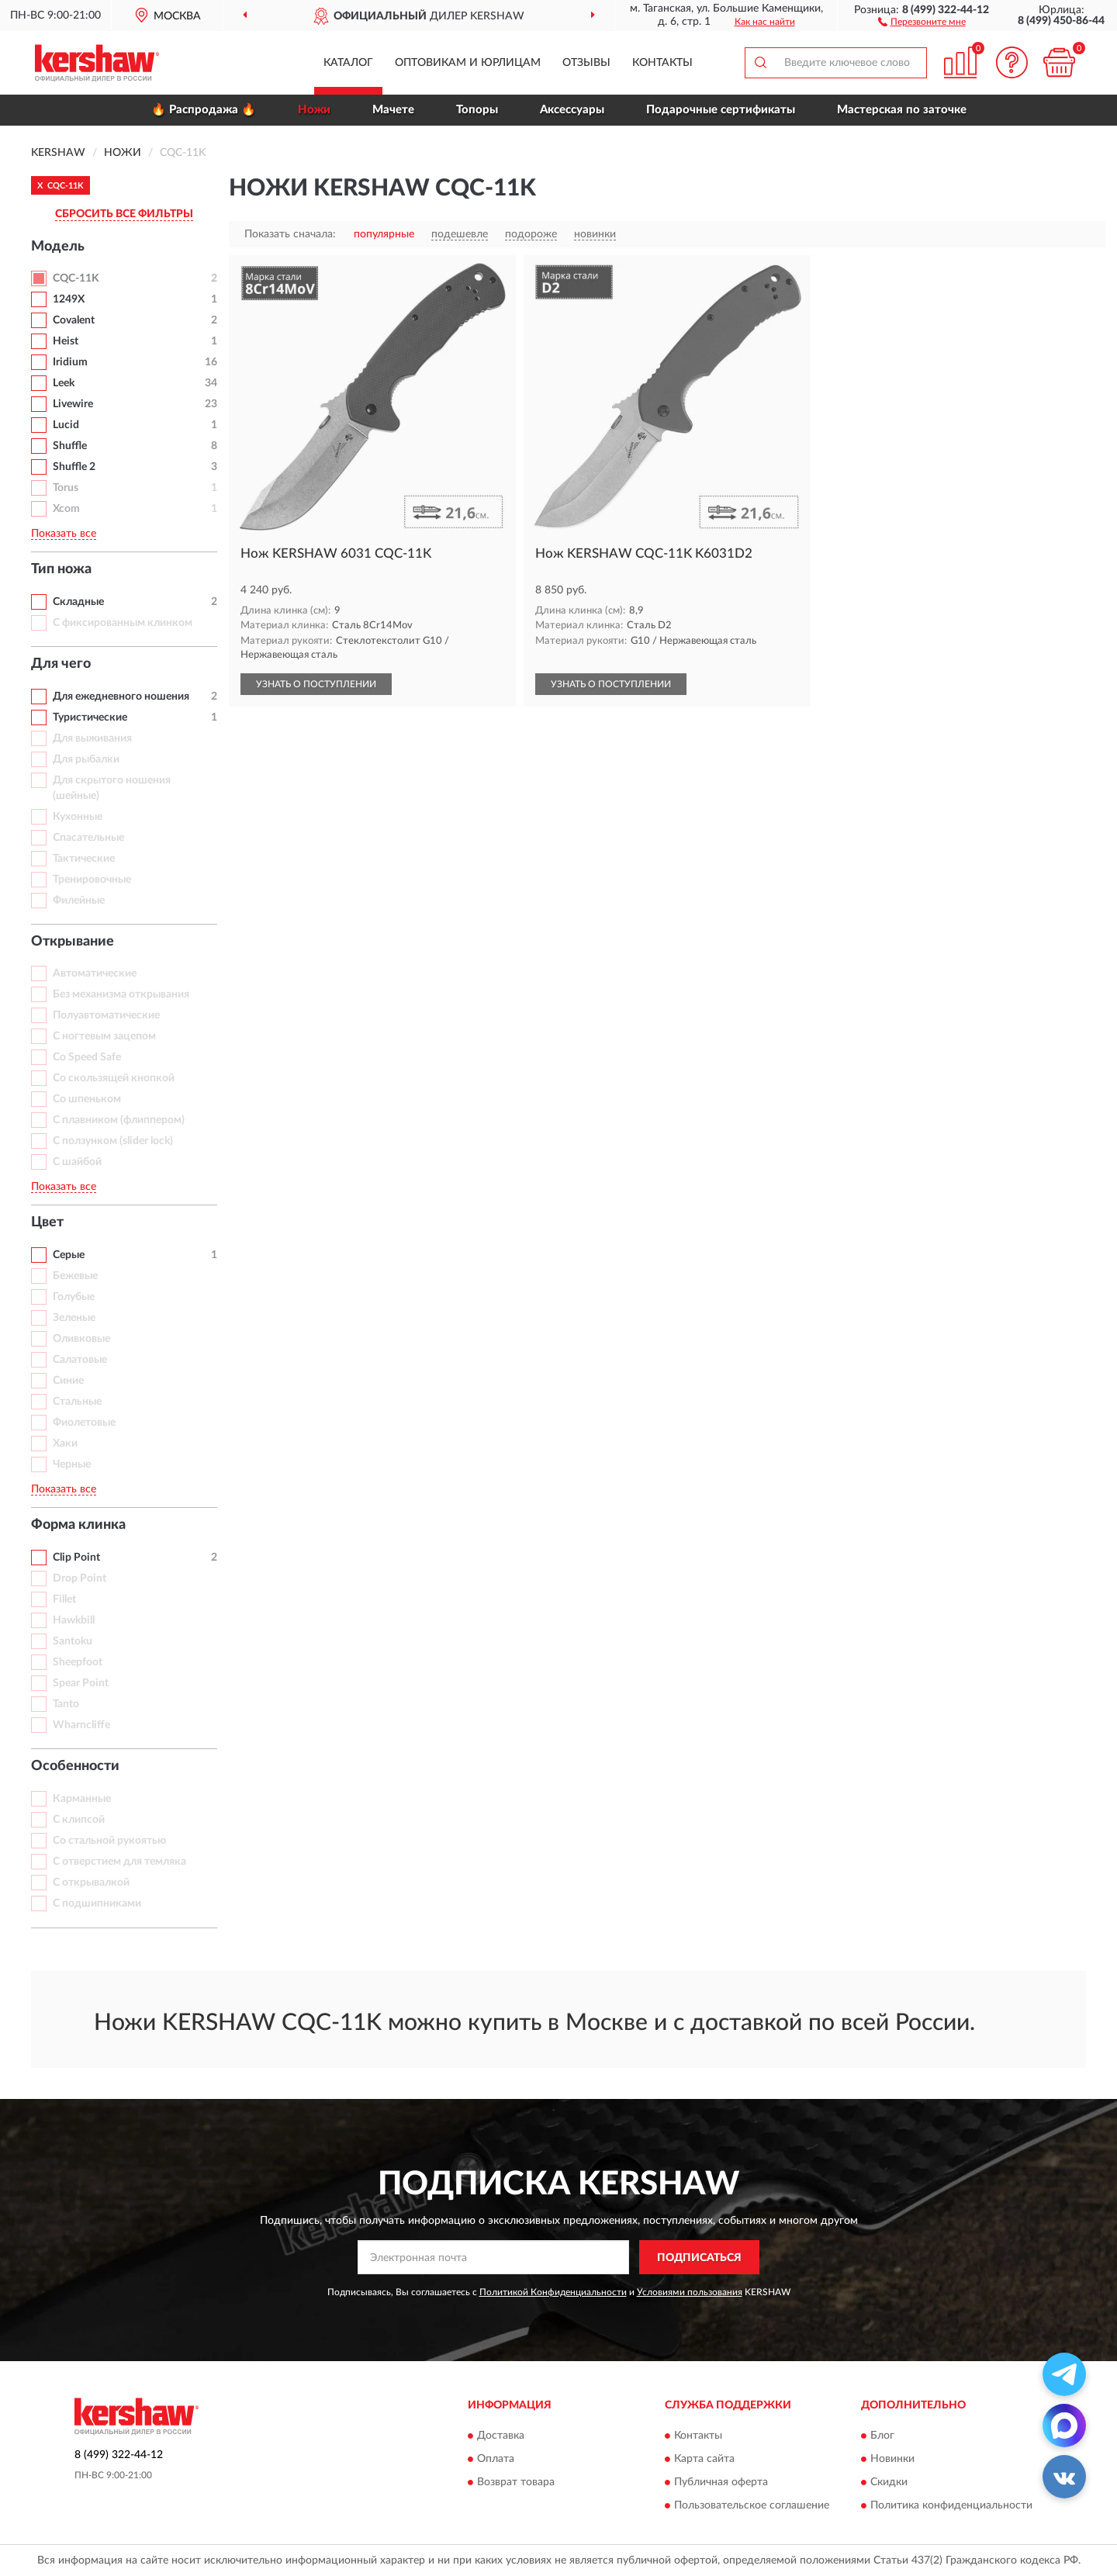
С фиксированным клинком (122, 622)
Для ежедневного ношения (121, 696)
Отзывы (586, 62)
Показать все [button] (63, 533)
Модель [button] (58, 247)
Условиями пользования (689, 2292)
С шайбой (77, 1162)
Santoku (72, 1641)
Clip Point (76, 1557)
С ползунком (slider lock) (113, 1141)
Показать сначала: (290, 234)
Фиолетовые (84, 1422)
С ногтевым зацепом (104, 1036)
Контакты (662, 62)
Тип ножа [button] (61, 569)
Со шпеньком (87, 1099)
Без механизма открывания (121, 994)
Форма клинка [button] (78, 1525)
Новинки (892, 2458)
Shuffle (70, 446)
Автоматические (95, 973)
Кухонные (77, 816)
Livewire (73, 404)
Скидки (889, 2482)
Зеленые (74, 1317)
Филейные (79, 900)
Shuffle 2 (74, 467)
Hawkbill (74, 1620)
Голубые (74, 1296)
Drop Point (79, 1578)
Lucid (66, 425)
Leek (63, 383)
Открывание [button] (72, 942)
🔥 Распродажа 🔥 (203, 110)
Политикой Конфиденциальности (553, 2292)
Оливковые (81, 1338)
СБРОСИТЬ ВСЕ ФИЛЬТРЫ (124, 214)
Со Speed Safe (87, 1057)
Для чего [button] (61, 664)
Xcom (66, 508)
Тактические (84, 858)
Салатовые (80, 1359)
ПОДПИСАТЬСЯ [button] (699, 2258)
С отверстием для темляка (119, 1861)
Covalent (74, 320)
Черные (72, 1464)
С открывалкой (91, 1882)
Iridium (70, 362)
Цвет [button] (47, 1222)
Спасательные (88, 837)
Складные (78, 601)
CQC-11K (76, 278)
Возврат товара (516, 2482)
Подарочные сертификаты (720, 110)
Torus (65, 487)
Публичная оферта (721, 2482)
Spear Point (81, 1683)
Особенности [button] (75, 1766)
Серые (69, 1255)
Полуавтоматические (106, 1015)
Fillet (64, 1599)
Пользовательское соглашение (751, 2505)
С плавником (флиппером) (119, 1120)
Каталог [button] (348, 62)
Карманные (82, 1798)
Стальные (77, 1401)
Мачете (393, 110)
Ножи (314, 110)
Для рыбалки (86, 759)
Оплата (495, 2458)
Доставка (500, 2435)
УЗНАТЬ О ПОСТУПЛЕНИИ (316, 684)
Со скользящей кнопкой (114, 1078)
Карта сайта (704, 2458)
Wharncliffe (81, 1725)
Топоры (477, 110)
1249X (69, 299)
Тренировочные (92, 879)
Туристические (90, 717)
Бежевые (75, 1276)
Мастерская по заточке (902, 110)
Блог (882, 2435)
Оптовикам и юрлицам (468, 62)
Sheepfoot (77, 1662)
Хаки (65, 1443)
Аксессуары (572, 110)
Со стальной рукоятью (109, 1840)
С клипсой (79, 1819)
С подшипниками (97, 1903)
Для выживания (92, 738)
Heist (65, 341)
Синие (68, 1380)
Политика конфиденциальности (951, 2505)
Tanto (66, 1704)
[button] (922, 21)
